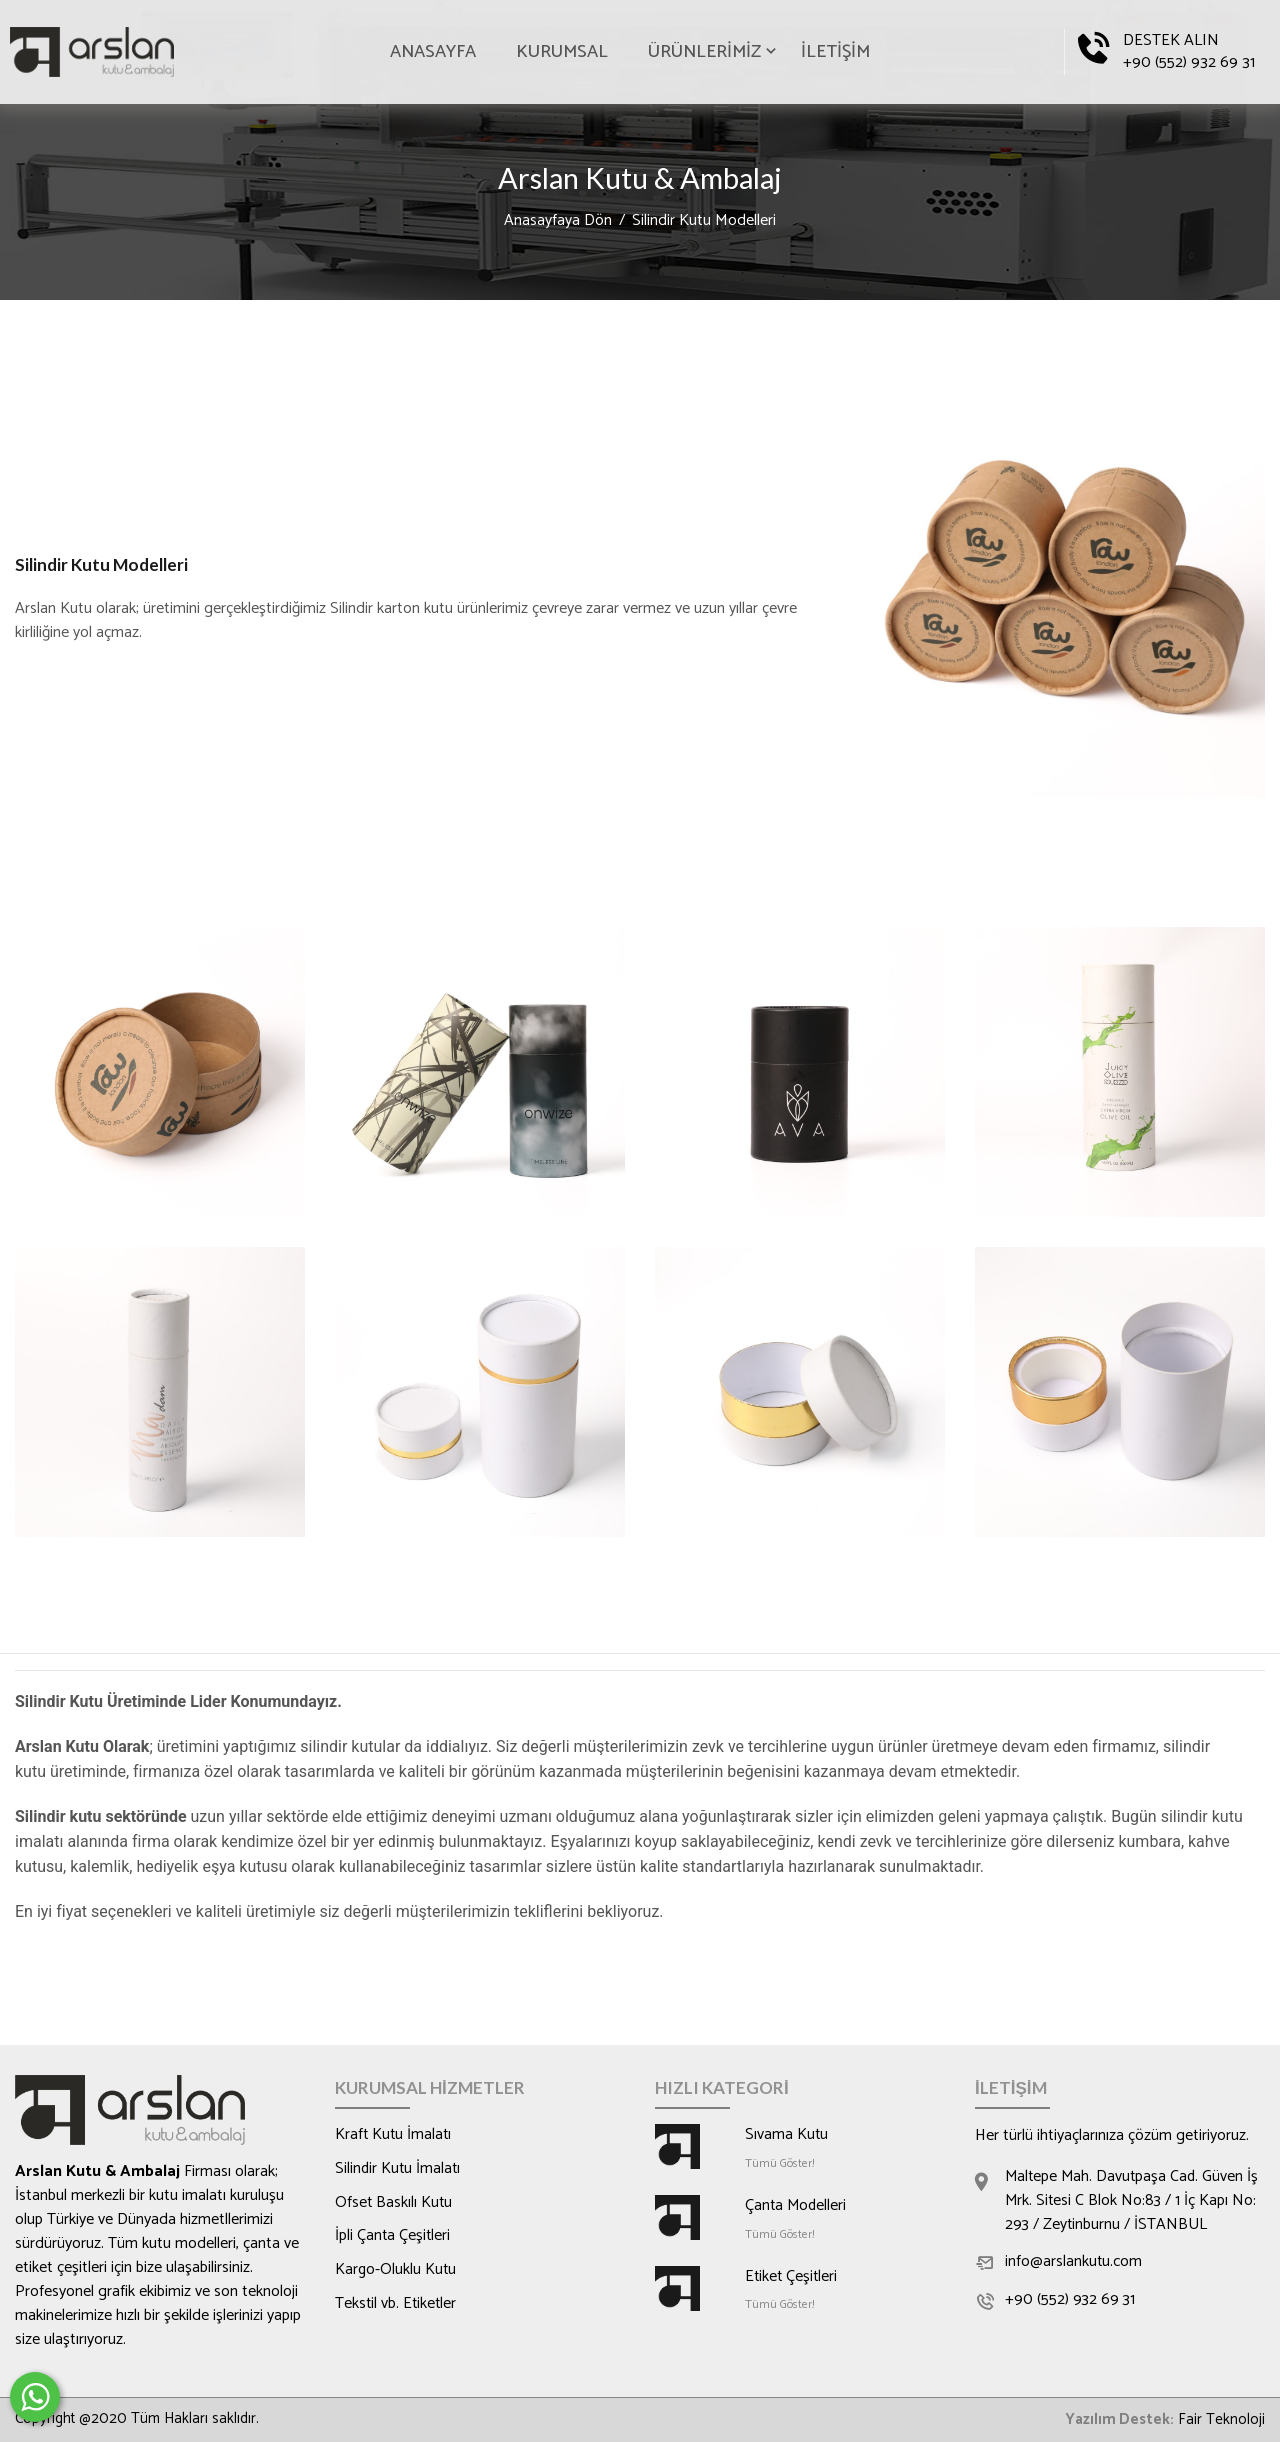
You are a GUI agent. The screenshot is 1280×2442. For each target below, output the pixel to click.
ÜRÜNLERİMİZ (704, 52)
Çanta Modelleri (797, 2207)
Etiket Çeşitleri (792, 2278)
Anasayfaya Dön (558, 222)
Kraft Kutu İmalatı (394, 2136)
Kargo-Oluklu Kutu (396, 2272)
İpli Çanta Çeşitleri (393, 2238)
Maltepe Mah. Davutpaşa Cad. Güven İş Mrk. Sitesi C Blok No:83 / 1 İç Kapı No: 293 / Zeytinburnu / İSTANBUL (1134, 2202)
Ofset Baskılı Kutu (394, 2204)
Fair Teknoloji (1221, 2420)
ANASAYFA (433, 52)
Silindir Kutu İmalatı (399, 2170)
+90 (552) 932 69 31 (1189, 63)
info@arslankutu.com (1074, 2264)
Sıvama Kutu (787, 2136)
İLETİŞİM (835, 52)
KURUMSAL (562, 52)
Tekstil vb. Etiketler (397, 2306)
